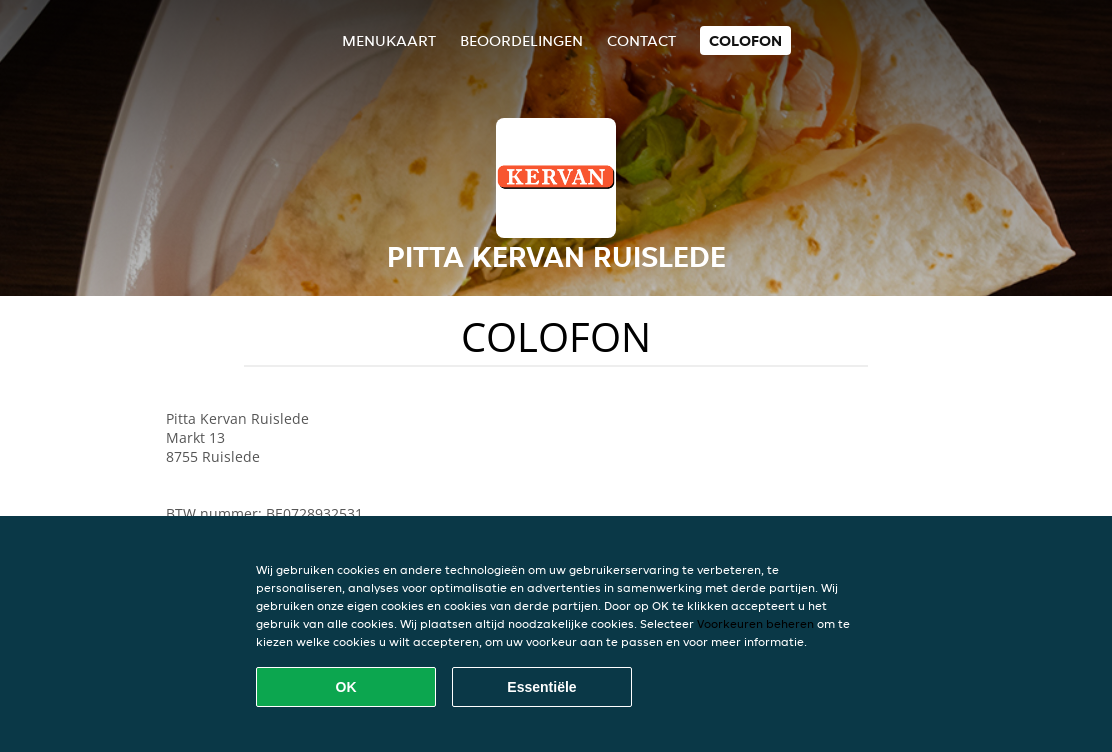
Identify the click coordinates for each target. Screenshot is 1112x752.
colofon (745, 40)
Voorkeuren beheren (755, 623)
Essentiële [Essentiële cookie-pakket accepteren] (541, 687)
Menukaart (389, 40)
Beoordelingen (521, 40)
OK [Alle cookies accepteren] (346, 687)
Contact (641, 40)
